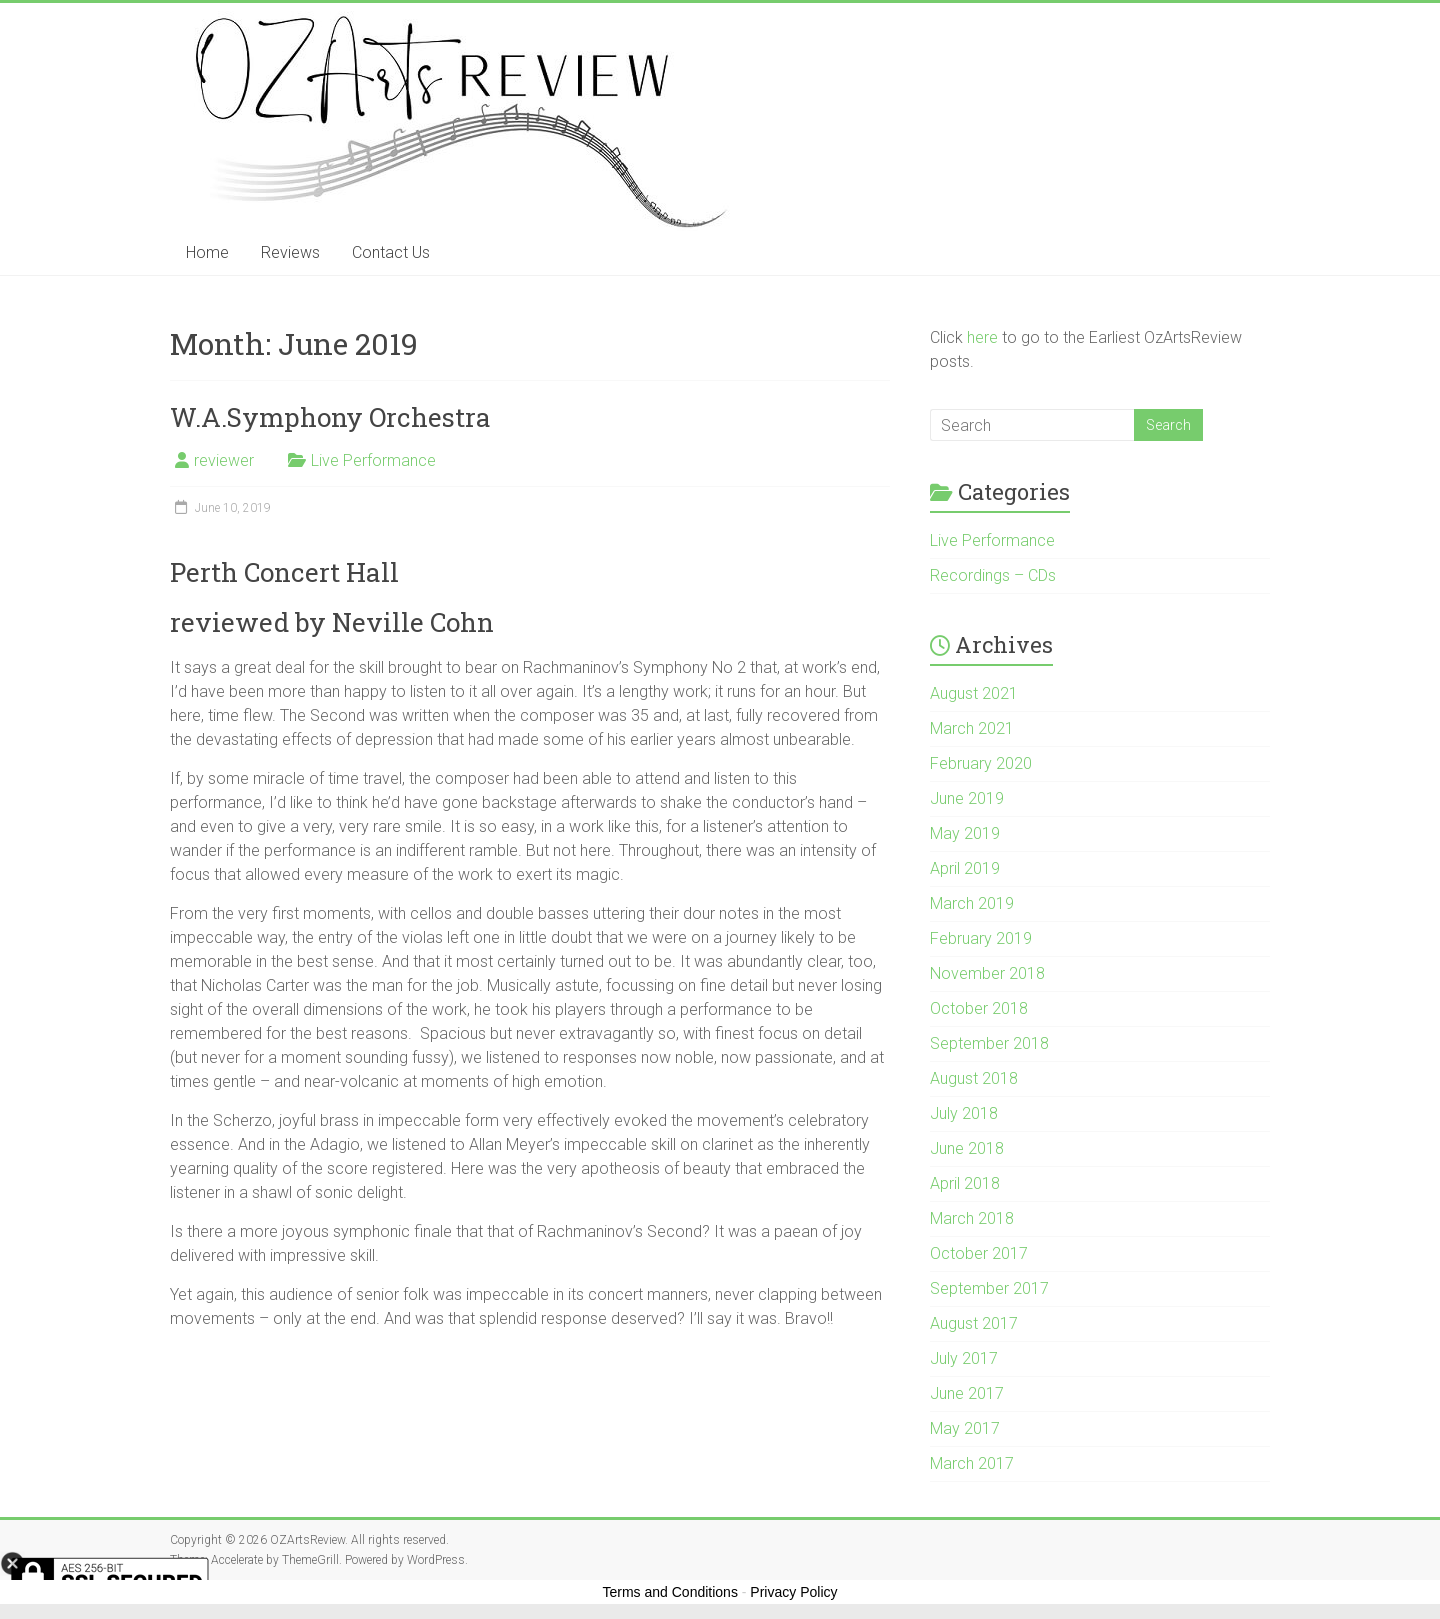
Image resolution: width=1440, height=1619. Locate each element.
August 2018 (974, 1078)
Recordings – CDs (993, 575)
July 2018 (964, 1113)
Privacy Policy (793, 1592)
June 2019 (967, 798)
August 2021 (974, 693)
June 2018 (967, 1148)
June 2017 (967, 1393)
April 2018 (965, 1183)
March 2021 (972, 728)
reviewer (224, 460)
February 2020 (981, 763)
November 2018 (987, 973)
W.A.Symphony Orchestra (330, 417)
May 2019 (965, 833)
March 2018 (972, 1218)
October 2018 (979, 1008)
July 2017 (964, 1358)
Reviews (290, 252)
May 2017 (965, 1428)
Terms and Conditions (670, 1592)
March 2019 (972, 903)
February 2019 (981, 938)
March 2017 (972, 1463)
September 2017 (989, 1288)
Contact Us (391, 252)
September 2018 (989, 1043)
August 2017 (974, 1323)
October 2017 (979, 1253)
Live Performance (373, 460)
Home (207, 252)
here (982, 337)
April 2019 (965, 868)
